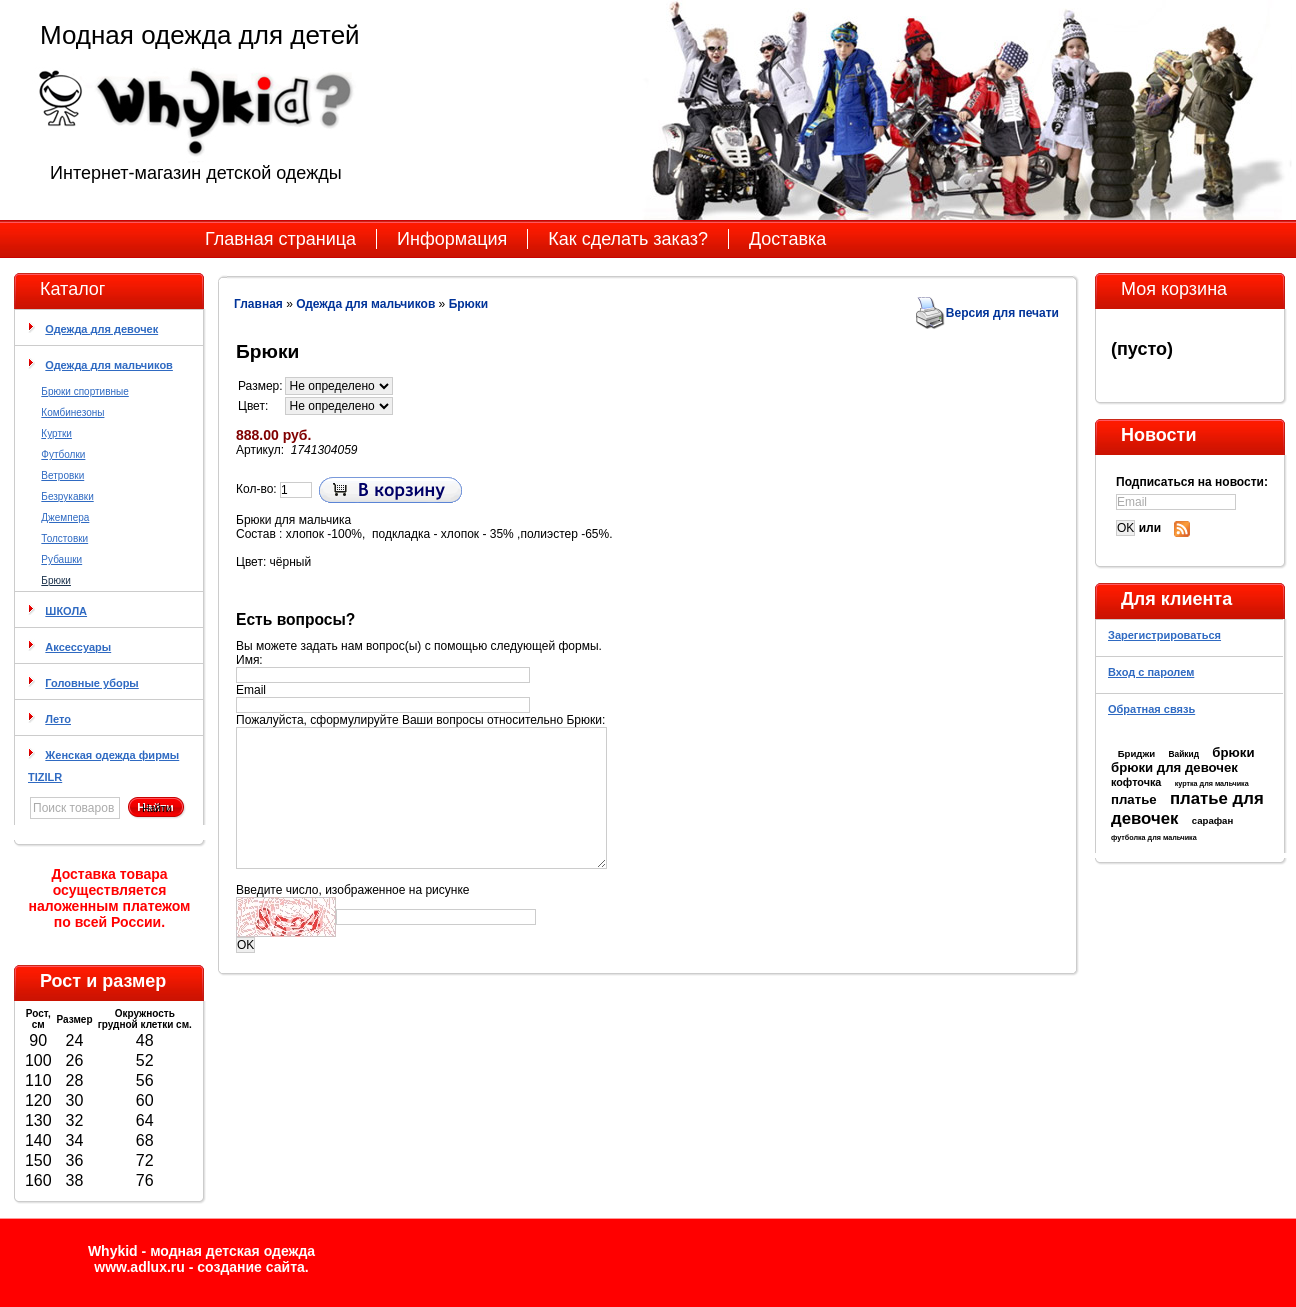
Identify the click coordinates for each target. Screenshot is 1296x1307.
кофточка (1136, 782)
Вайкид (1183, 754)
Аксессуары (78, 647)
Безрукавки (67, 496)
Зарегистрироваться (1164, 635)
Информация (452, 239)
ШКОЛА (66, 611)
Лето (58, 719)
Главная (258, 304)
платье (1134, 799)
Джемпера (65, 517)
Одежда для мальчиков (109, 365)
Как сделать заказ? (628, 239)
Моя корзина (1174, 289)
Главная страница (280, 239)
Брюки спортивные (84, 391)
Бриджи (1136, 753)
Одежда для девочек (101, 329)
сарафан (1213, 820)
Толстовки (64, 538)
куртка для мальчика (1212, 783)
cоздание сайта (251, 1267)
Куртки (56, 433)
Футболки (63, 454)
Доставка (787, 239)
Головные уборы (91, 683)
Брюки (56, 580)
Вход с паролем (1151, 672)
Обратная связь (1151, 709)
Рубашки (61, 559)
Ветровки (62, 475)
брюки (1233, 752)
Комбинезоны (72, 412)
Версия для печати (1002, 313)
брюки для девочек (1174, 767)
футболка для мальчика (1154, 837)
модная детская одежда (232, 1251)
